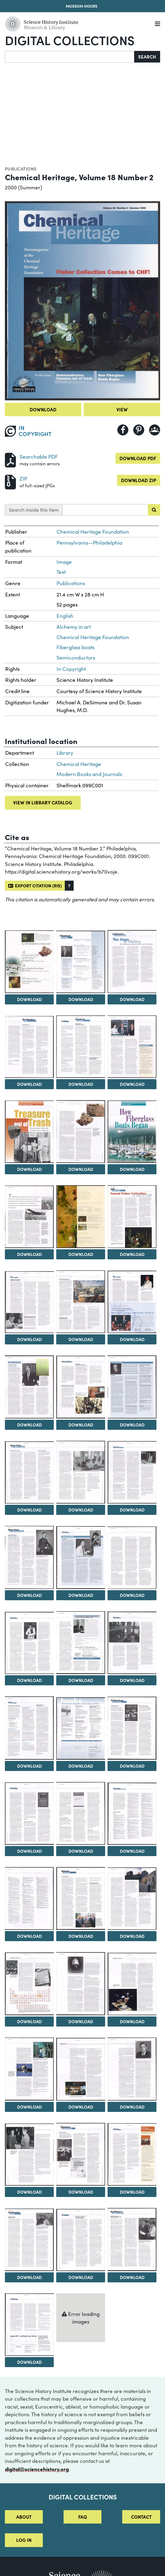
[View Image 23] (29, 1557)
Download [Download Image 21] (80, 1510)
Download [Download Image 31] (132, 1766)
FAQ (82, 2516)
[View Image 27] (80, 1642)
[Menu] (157, 24)
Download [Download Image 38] (29, 2021)
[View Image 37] (132, 1898)
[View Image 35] (29, 1898)
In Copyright (71, 668)
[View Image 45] (80, 2154)
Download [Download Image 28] (132, 1680)
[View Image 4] (132, 961)
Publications (21, 169)
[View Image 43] (132, 2069)
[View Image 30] (80, 1728)
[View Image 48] (80, 2240)
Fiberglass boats (75, 647)
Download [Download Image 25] (132, 1595)
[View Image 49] (132, 2239)
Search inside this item (34, 509)
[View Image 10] (132, 1131)
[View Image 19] (132, 1387)
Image (64, 561)
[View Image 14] (29, 1302)
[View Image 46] (132, 2154)
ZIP (23, 478)
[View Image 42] (80, 2069)
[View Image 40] (132, 1984)
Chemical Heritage (79, 763)
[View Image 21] (80, 1472)
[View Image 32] (29, 1813)
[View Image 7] (132, 1046)
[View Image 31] (132, 1728)
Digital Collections (69, 39)
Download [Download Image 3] (80, 999)
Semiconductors (76, 657)
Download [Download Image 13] (132, 1254)
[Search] (69, 57)
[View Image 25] (132, 1557)
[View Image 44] (29, 2154)
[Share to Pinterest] (138, 429)
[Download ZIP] (10, 481)
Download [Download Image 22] (132, 1510)
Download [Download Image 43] (132, 2107)
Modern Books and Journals (89, 774)
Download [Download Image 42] (80, 2107)
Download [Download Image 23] (29, 1595)
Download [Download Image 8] (29, 1169)
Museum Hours (81, 6)
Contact (141, 2516)
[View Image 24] (80, 1557)
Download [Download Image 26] (29, 1680)
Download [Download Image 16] (132, 1339)
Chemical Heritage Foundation (93, 531)
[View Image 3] (80, 962)
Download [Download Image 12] (80, 1254)
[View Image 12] (80, 1216)
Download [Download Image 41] (29, 2107)
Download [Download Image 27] (80, 1680)
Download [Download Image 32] (29, 1851)
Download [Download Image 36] (80, 1936)
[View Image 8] (29, 1131)
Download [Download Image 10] (132, 1169)
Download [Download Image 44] (29, 2192)
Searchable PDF (39, 456)
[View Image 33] (80, 1813)
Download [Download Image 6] (80, 1084)
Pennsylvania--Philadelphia (89, 542)
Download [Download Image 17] (29, 1425)
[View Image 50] (29, 2324)
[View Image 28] (132, 1643)
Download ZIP (138, 480)
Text (61, 571)
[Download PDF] (10, 459)
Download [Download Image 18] (80, 1425)
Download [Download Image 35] (29, 1936)
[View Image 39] (80, 1983)
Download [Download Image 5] (29, 1084)
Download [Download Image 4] (132, 999)
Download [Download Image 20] (29, 1510)
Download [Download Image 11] (29, 1254)
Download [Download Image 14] (29, 1339)
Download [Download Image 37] (132, 1936)
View (122, 409)
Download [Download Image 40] (132, 2021)
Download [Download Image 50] (29, 2362)
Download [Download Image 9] (80, 1169)
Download (43, 409)
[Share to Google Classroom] (154, 429)
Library (65, 752)
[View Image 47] (29, 2240)
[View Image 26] (29, 1643)
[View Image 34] (132, 1814)
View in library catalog (42, 802)
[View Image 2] (29, 961)
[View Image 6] (80, 1046)
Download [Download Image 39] (80, 2021)
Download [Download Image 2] (29, 999)
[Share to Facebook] (122, 429)
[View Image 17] (29, 1387)
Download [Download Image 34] (132, 1851)
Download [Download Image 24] (80, 1595)
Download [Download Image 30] (80, 1766)
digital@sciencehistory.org (37, 2468)
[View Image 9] (80, 1131)
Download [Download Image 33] (80, 1851)
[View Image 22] (132, 1472)
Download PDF (137, 458)
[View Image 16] (132, 1302)
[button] (69, 886)
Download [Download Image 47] (29, 2277)
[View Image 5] (29, 1047)
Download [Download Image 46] (132, 2192)
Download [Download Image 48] (80, 2277)
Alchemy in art (74, 626)
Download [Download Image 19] (132, 1425)
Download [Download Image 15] (80, 1339)
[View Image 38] (29, 1983)
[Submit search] (154, 510)
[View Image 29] (29, 1728)
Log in (23, 2540)
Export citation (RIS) (35, 885)
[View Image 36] (80, 1898)
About (23, 2516)
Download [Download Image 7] (132, 1084)
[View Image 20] (29, 1472)
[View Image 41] (29, 2069)
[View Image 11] (29, 1217)
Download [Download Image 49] (132, 2277)
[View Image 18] (80, 1387)
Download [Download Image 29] (29, 1766)
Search (147, 56)
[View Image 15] (80, 1301)
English (65, 615)
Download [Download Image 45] (80, 2192)
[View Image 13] (132, 1216)
